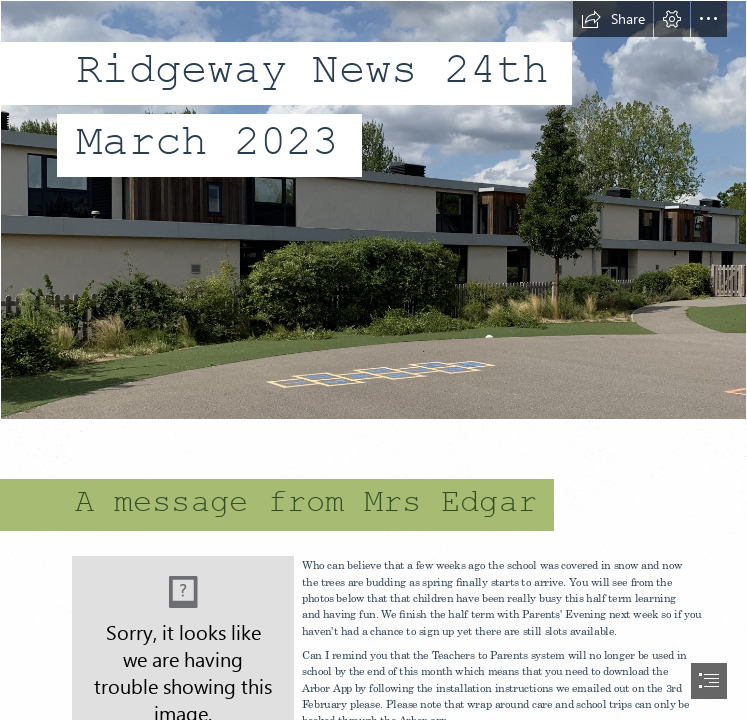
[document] (373, 360)
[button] (613, 19)
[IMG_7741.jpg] (373, 210)
